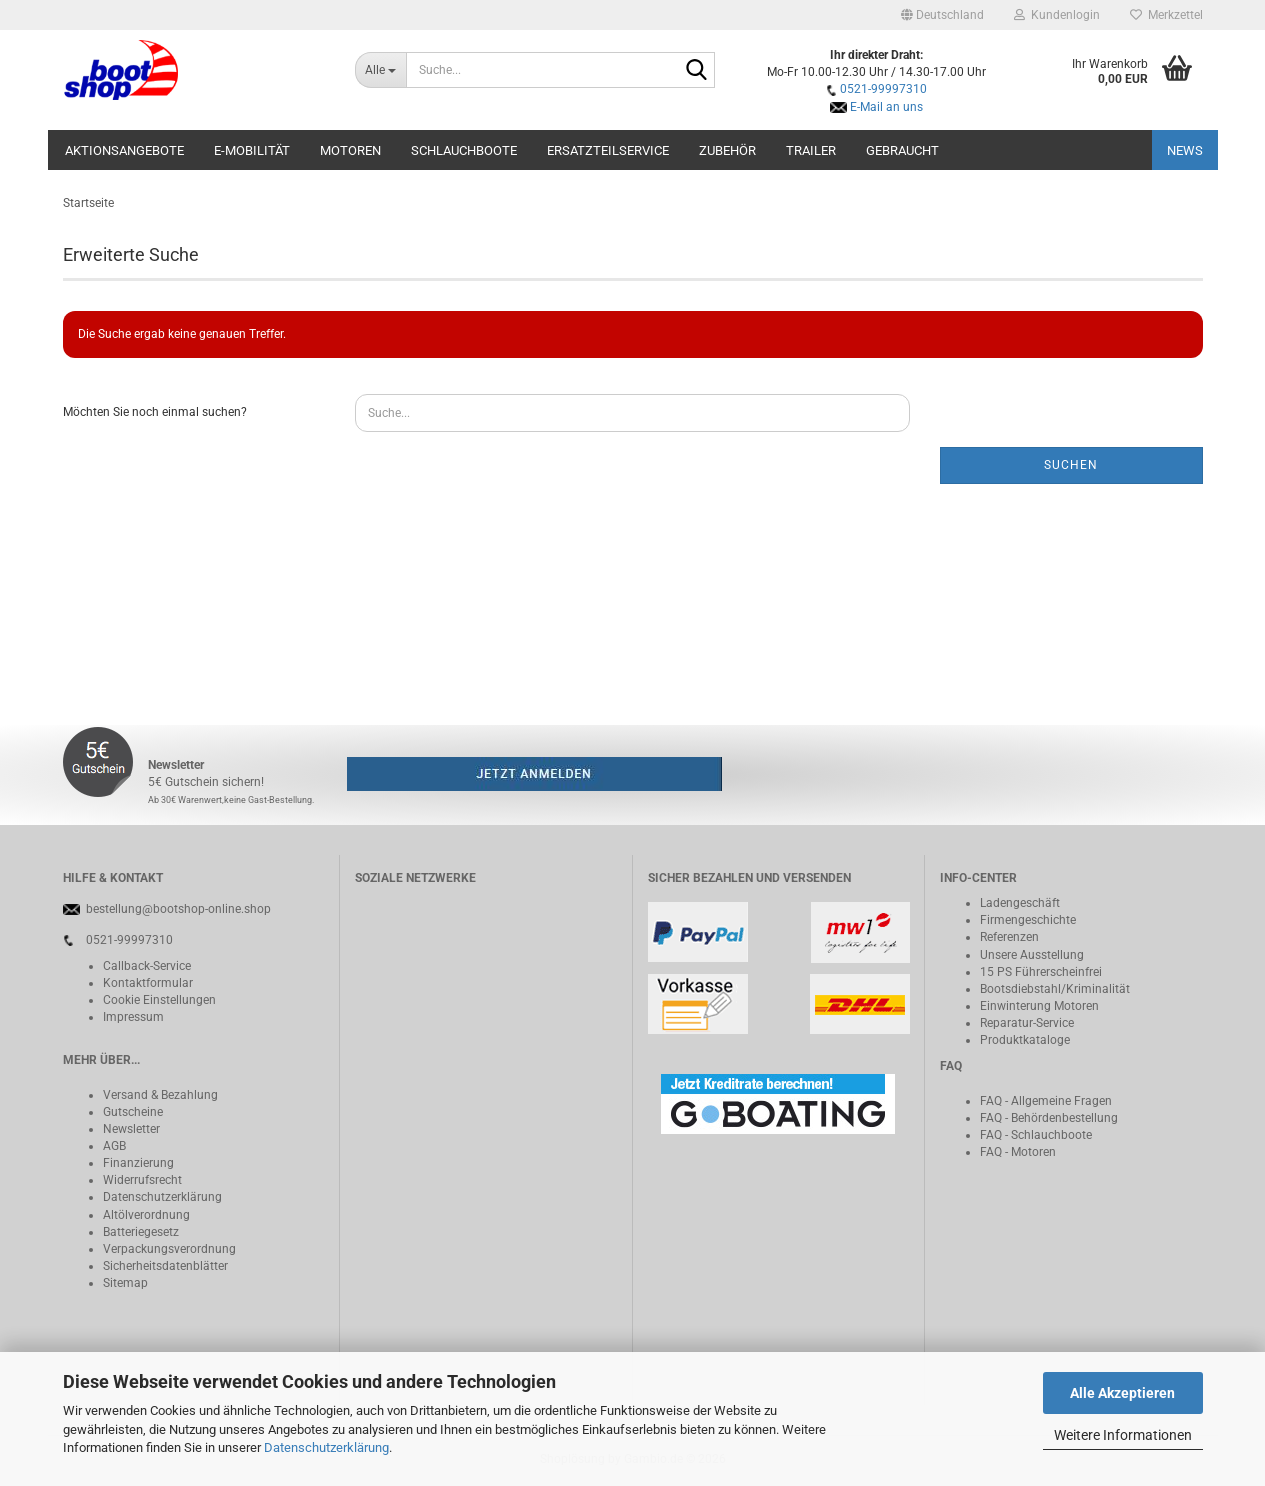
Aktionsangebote (124, 150)
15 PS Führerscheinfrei (1041, 972)
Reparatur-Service (1027, 1023)
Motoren (350, 150)
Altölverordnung (146, 1215)
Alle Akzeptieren (1122, 1393)
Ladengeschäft (1020, 903)
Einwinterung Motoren (1039, 1006)
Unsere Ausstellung (1032, 955)
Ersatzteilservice (608, 150)
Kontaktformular (148, 983)
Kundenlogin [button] (1057, 15)
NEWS (1185, 150)
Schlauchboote (464, 150)
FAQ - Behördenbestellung (1049, 1118)
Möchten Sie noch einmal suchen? (155, 412)
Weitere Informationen (1123, 1435)
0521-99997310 (883, 89)
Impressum (133, 1017)
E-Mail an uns (886, 107)
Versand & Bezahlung (160, 1095)
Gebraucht (902, 150)
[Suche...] (380, 70)
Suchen (1071, 465)
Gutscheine (133, 1112)
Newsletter (131, 1129)
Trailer (811, 150)
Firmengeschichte (1028, 920)
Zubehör (727, 150)
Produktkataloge (1025, 1040)
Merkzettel (1166, 15)
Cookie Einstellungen (159, 1000)
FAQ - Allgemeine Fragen (1046, 1101)
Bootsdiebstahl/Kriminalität (1055, 989)
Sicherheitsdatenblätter (165, 1266)
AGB (114, 1146)
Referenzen (1009, 937)
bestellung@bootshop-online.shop (178, 909)
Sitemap (125, 1283)
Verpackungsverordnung (169, 1249)
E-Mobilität (252, 150)
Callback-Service (147, 966)
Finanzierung (138, 1163)
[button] (942, 15)
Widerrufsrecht (142, 1180)
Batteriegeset (138, 1232)
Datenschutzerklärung (326, 1447)
